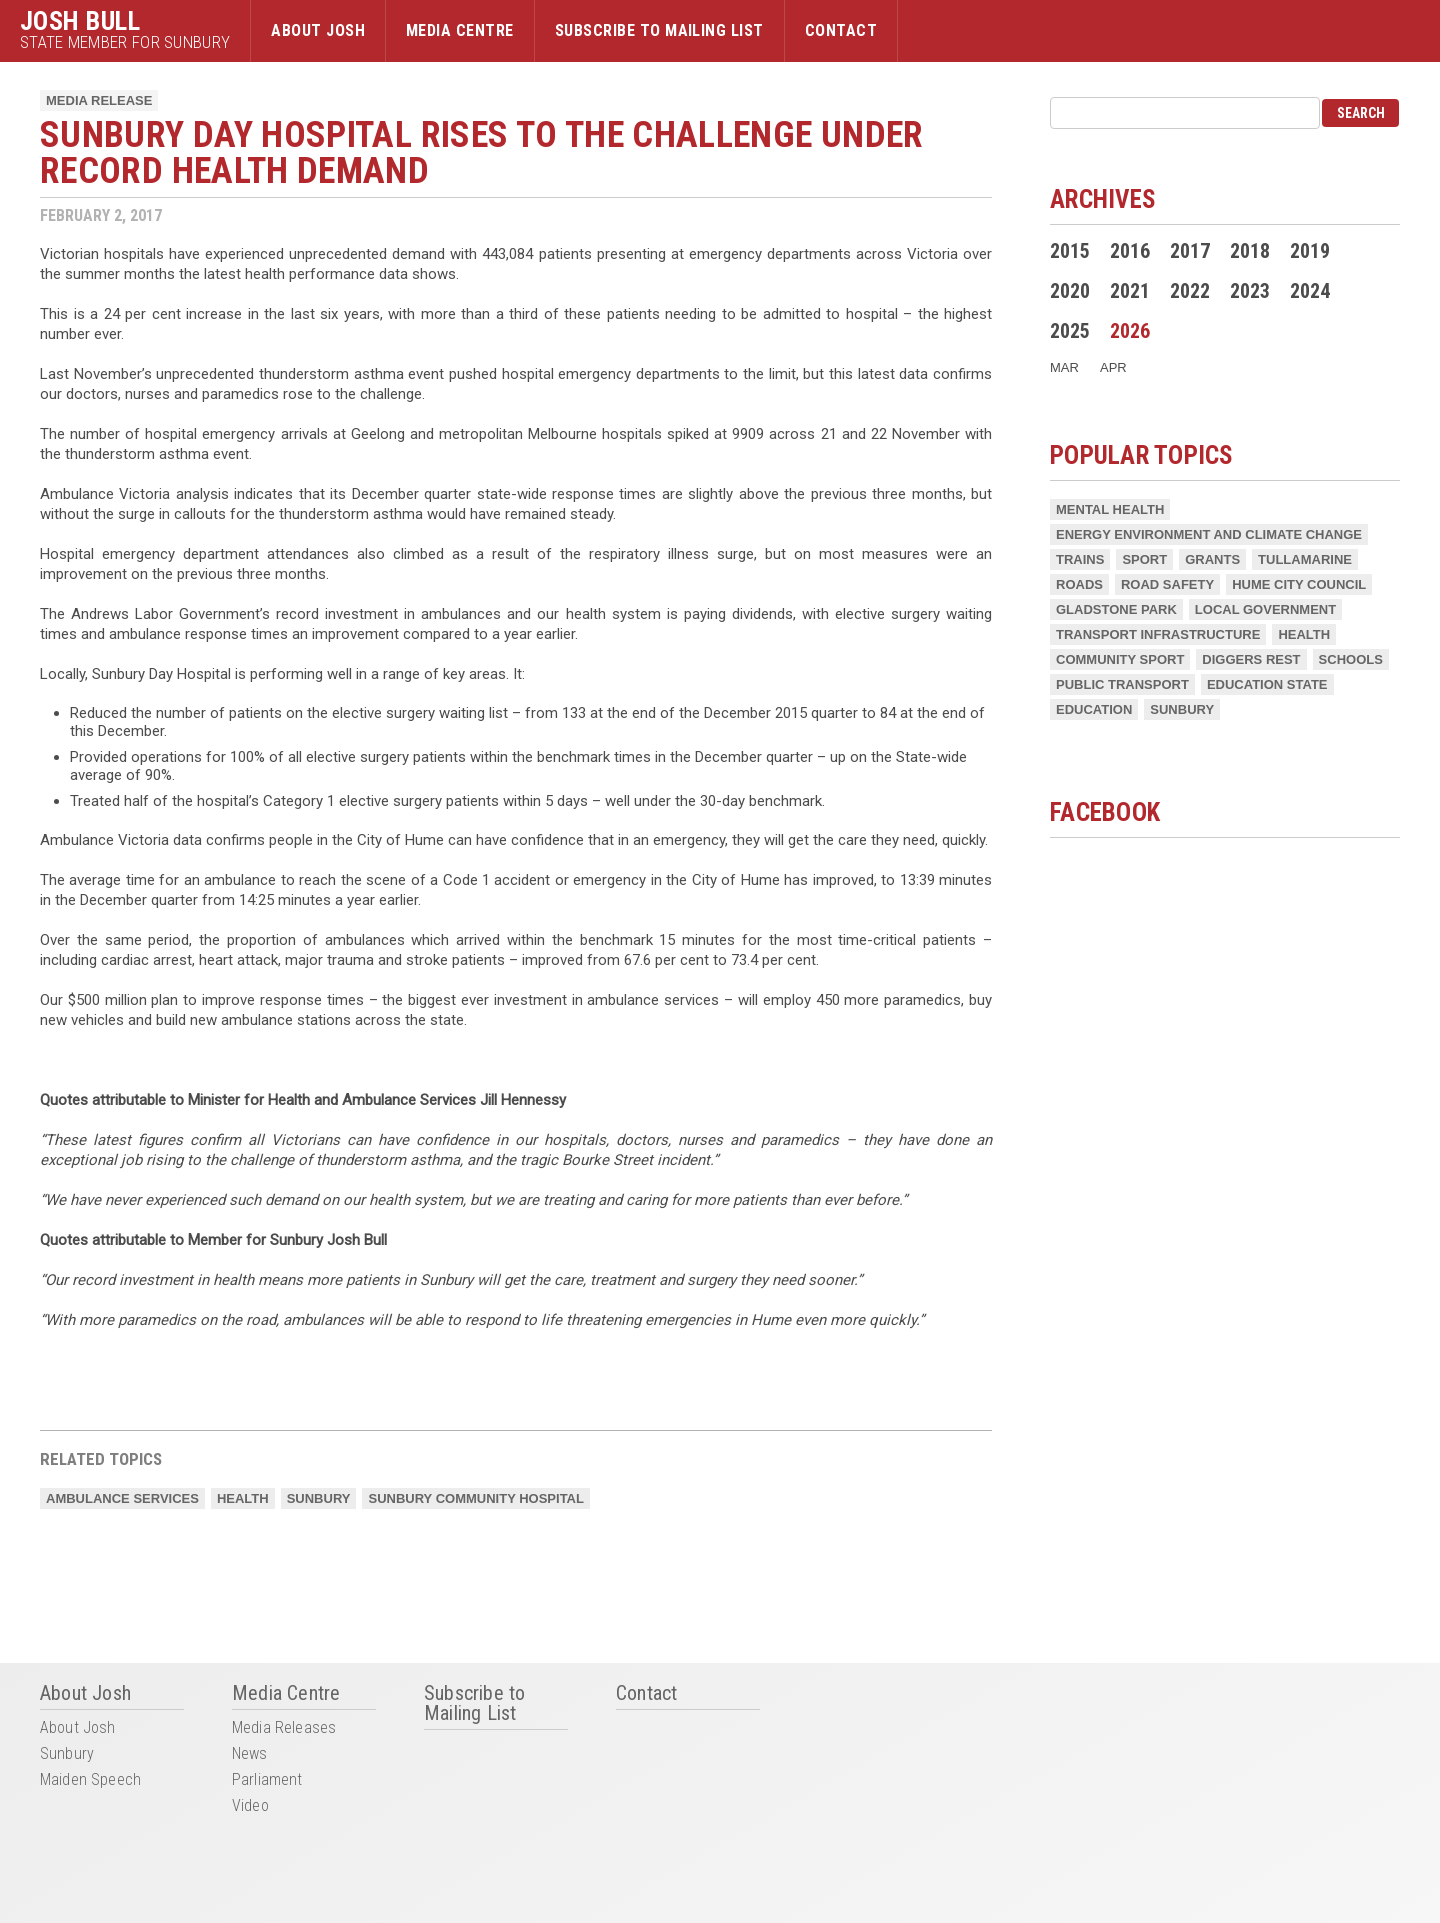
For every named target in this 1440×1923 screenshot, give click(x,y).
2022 (1190, 291)
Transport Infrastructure (1158, 634)
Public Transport (1122, 684)
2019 (1310, 251)
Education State (1267, 684)
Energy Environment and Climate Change (1209, 534)
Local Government (1265, 609)
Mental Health (1110, 509)
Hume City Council (1299, 584)
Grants (1212, 559)
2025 (1070, 331)
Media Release (99, 100)
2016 (1130, 251)
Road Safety (1167, 584)
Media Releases (284, 1728)
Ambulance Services (122, 1498)
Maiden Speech (90, 1780)
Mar (1064, 367)
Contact (841, 30)
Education (1094, 709)
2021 (1130, 291)
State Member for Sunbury (125, 42)
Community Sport (1120, 659)
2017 (1190, 251)
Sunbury (319, 1498)
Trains (1080, 559)
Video (250, 1806)
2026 (1130, 331)
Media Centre (460, 30)
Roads (1079, 584)
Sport (1144, 559)
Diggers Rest (1251, 659)
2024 (1310, 291)
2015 (1070, 251)
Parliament (267, 1780)
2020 (1070, 291)
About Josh (318, 30)
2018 (1250, 251)
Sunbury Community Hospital (475, 1498)
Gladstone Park (1116, 609)
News (250, 1754)
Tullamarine (1305, 559)
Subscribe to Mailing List (659, 30)
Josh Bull (80, 21)
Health (243, 1498)
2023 (1250, 291)
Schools (1351, 659)
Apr (1113, 367)
